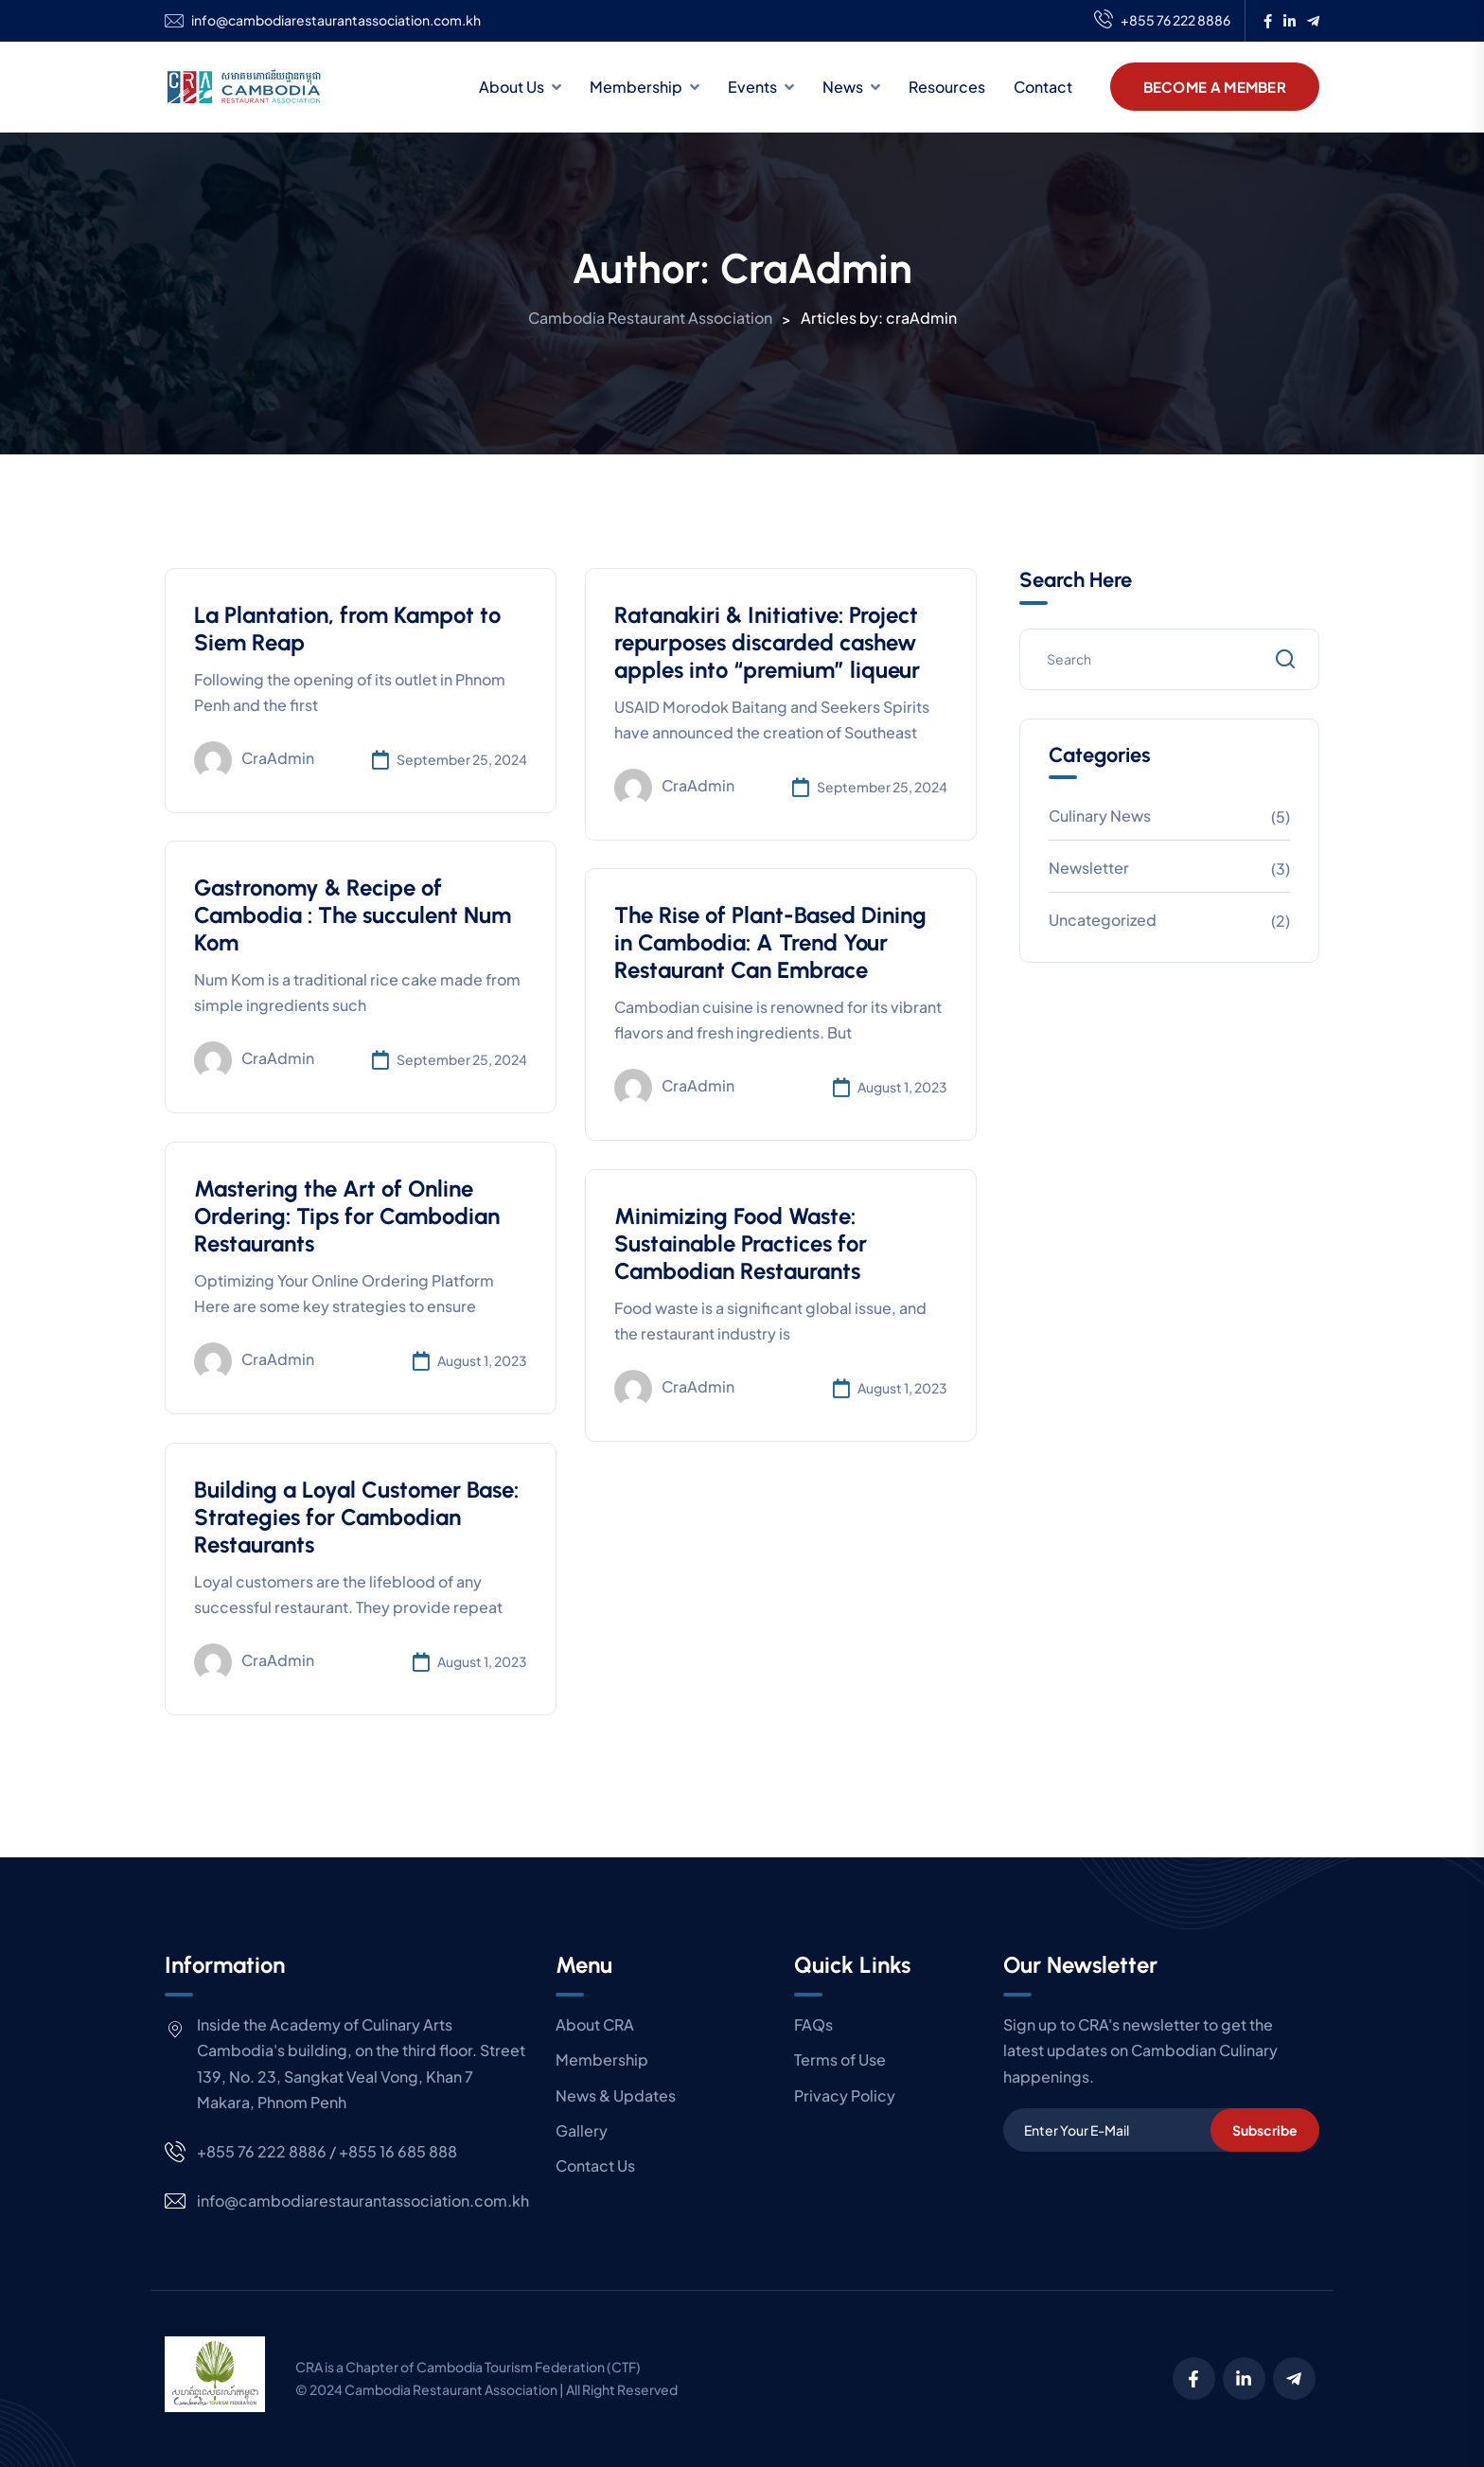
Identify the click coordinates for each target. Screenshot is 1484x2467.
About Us (511, 87)
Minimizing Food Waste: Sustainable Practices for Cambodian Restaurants (740, 1243)
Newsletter (1089, 868)
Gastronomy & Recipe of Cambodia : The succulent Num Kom (352, 915)
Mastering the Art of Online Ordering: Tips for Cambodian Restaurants (347, 1216)
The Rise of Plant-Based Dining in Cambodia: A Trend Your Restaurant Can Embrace (770, 942)
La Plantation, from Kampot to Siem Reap (347, 628)
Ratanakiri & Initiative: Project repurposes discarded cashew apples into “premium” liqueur (767, 642)
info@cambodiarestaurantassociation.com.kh (336, 20)
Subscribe (1265, 2130)
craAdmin (254, 760)
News (842, 87)
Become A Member (1215, 87)
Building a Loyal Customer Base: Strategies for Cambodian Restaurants (356, 1517)
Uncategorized (1103, 920)
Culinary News (1100, 815)
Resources (947, 87)
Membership (636, 87)
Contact (1043, 87)
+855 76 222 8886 (1162, 21)
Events (752, 87)
